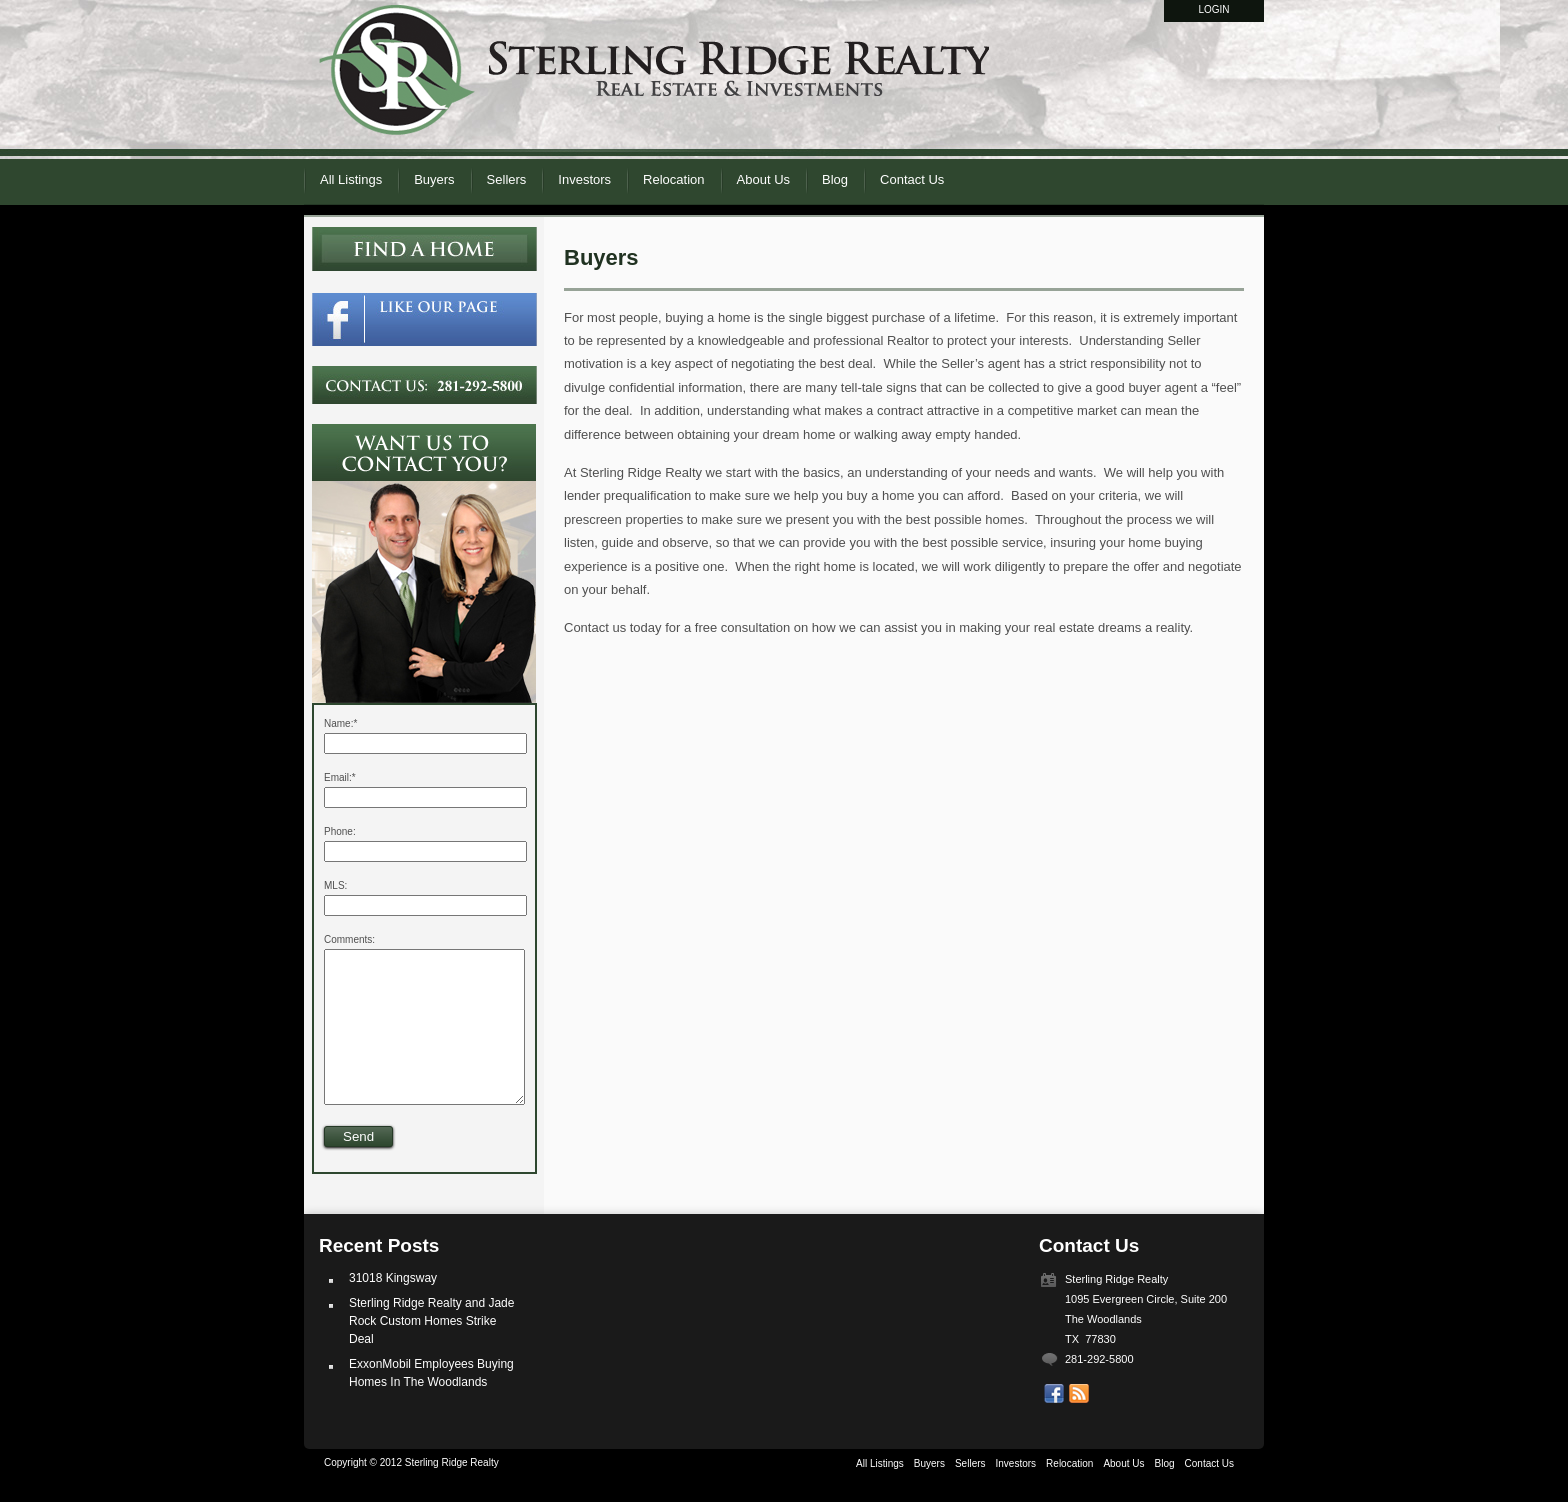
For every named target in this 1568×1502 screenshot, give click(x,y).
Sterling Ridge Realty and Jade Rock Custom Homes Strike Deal (431, 1351)
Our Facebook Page (1054, 1424)
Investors (584, 179)
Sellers (507, 179)
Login (1213, 9)
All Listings (351, 179)
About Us (763, 179)
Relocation (673, 179)
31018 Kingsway (393, 1308)
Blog (835, 179)
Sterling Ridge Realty (654, 79)
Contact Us (912, 179)
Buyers (434, 179)
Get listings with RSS (1079, 1424)
